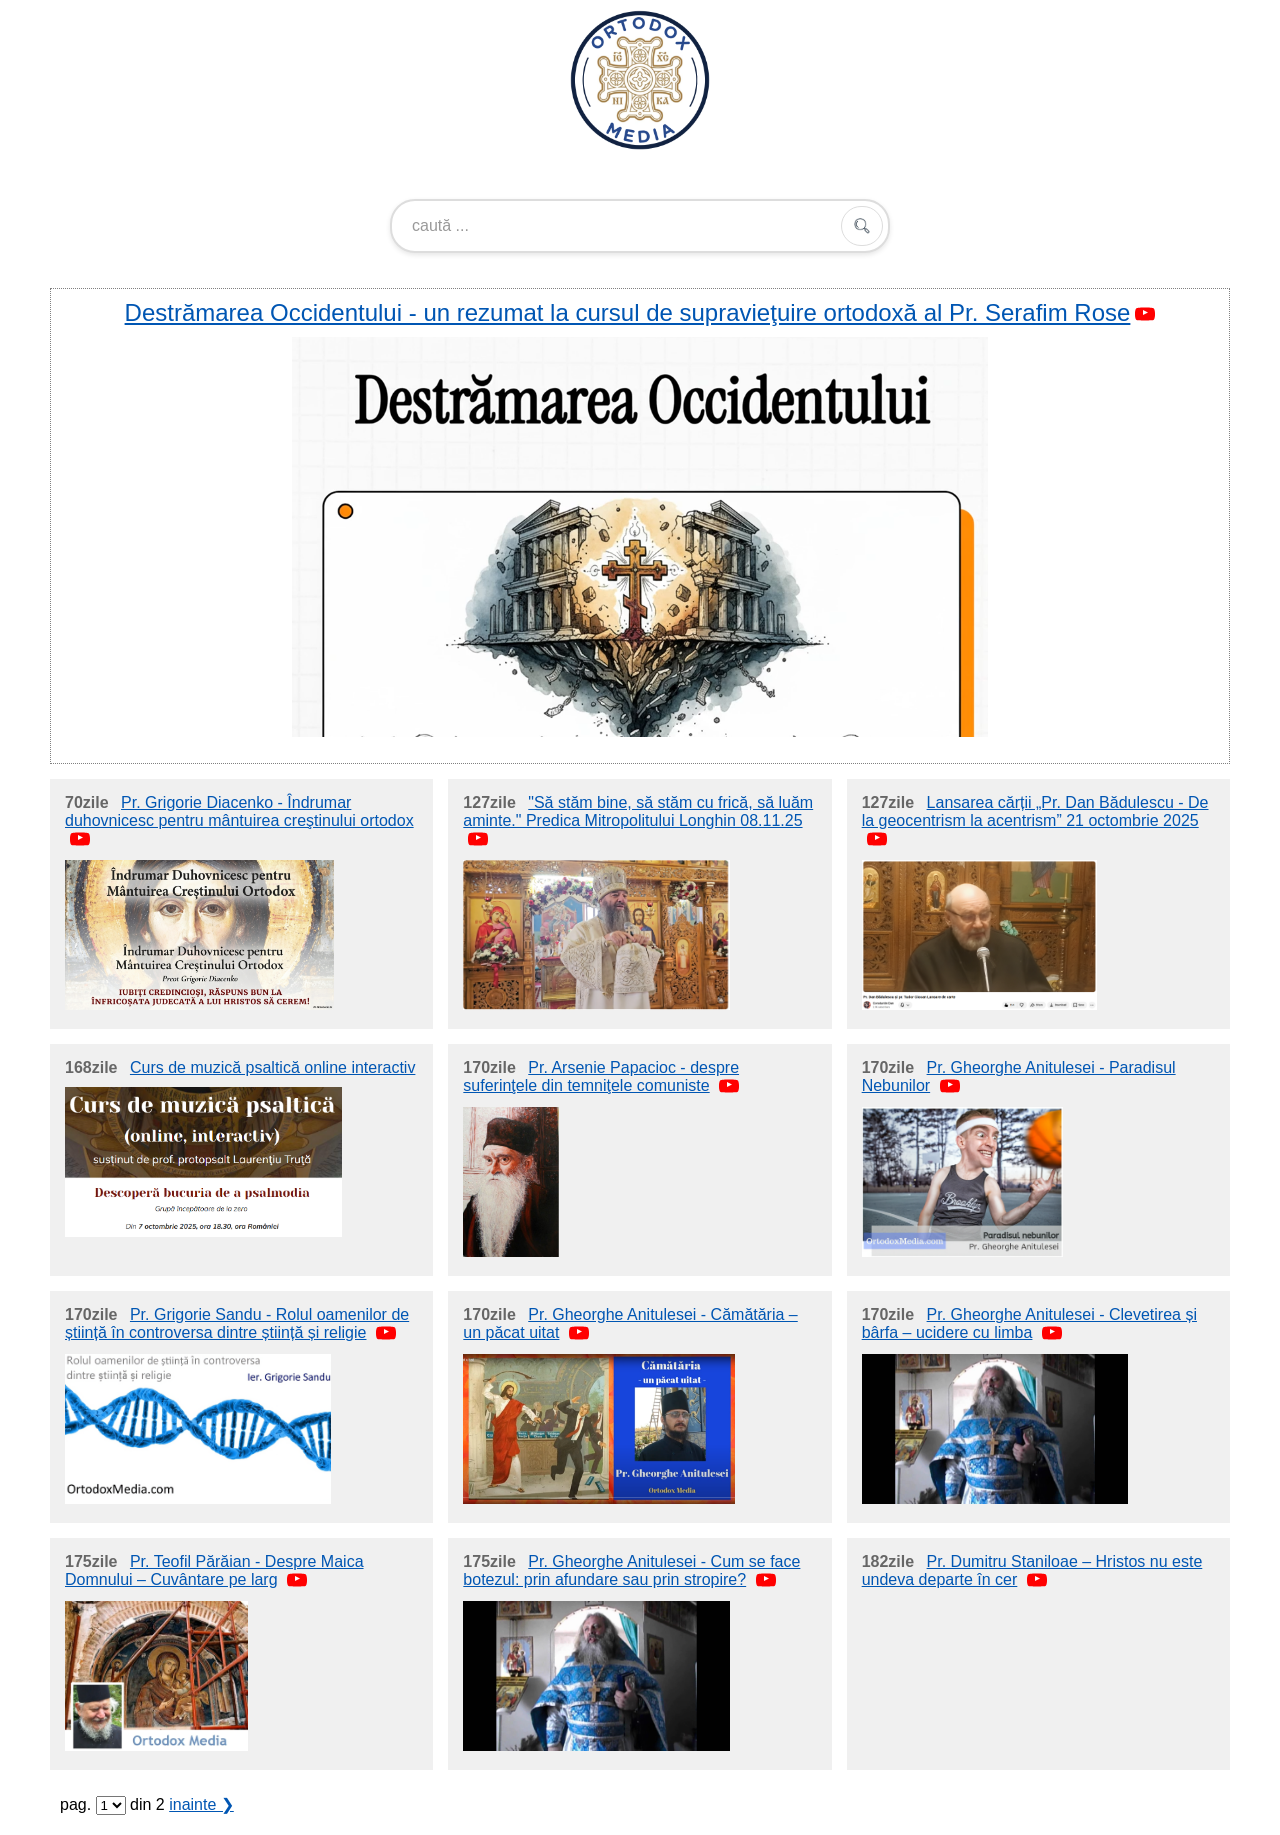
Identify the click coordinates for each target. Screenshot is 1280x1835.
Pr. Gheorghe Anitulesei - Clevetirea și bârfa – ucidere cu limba (1029, 1323)
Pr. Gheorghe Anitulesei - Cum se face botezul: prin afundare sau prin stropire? (631, 1570)
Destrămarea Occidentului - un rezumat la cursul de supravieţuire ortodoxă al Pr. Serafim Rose (628, 312)
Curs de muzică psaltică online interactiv (272, 1067)
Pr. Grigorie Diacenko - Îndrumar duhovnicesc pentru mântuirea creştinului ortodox (239, 811)
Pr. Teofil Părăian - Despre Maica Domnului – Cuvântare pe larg (214, 1570)
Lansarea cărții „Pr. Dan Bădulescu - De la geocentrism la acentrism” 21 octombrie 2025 (1035, 811)
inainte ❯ (201, 1804)
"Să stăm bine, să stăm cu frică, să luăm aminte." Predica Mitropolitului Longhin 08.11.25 (638, 811)
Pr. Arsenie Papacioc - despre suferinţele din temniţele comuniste (601, 1076)
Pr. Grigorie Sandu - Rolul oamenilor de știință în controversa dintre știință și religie (237, 1323)
